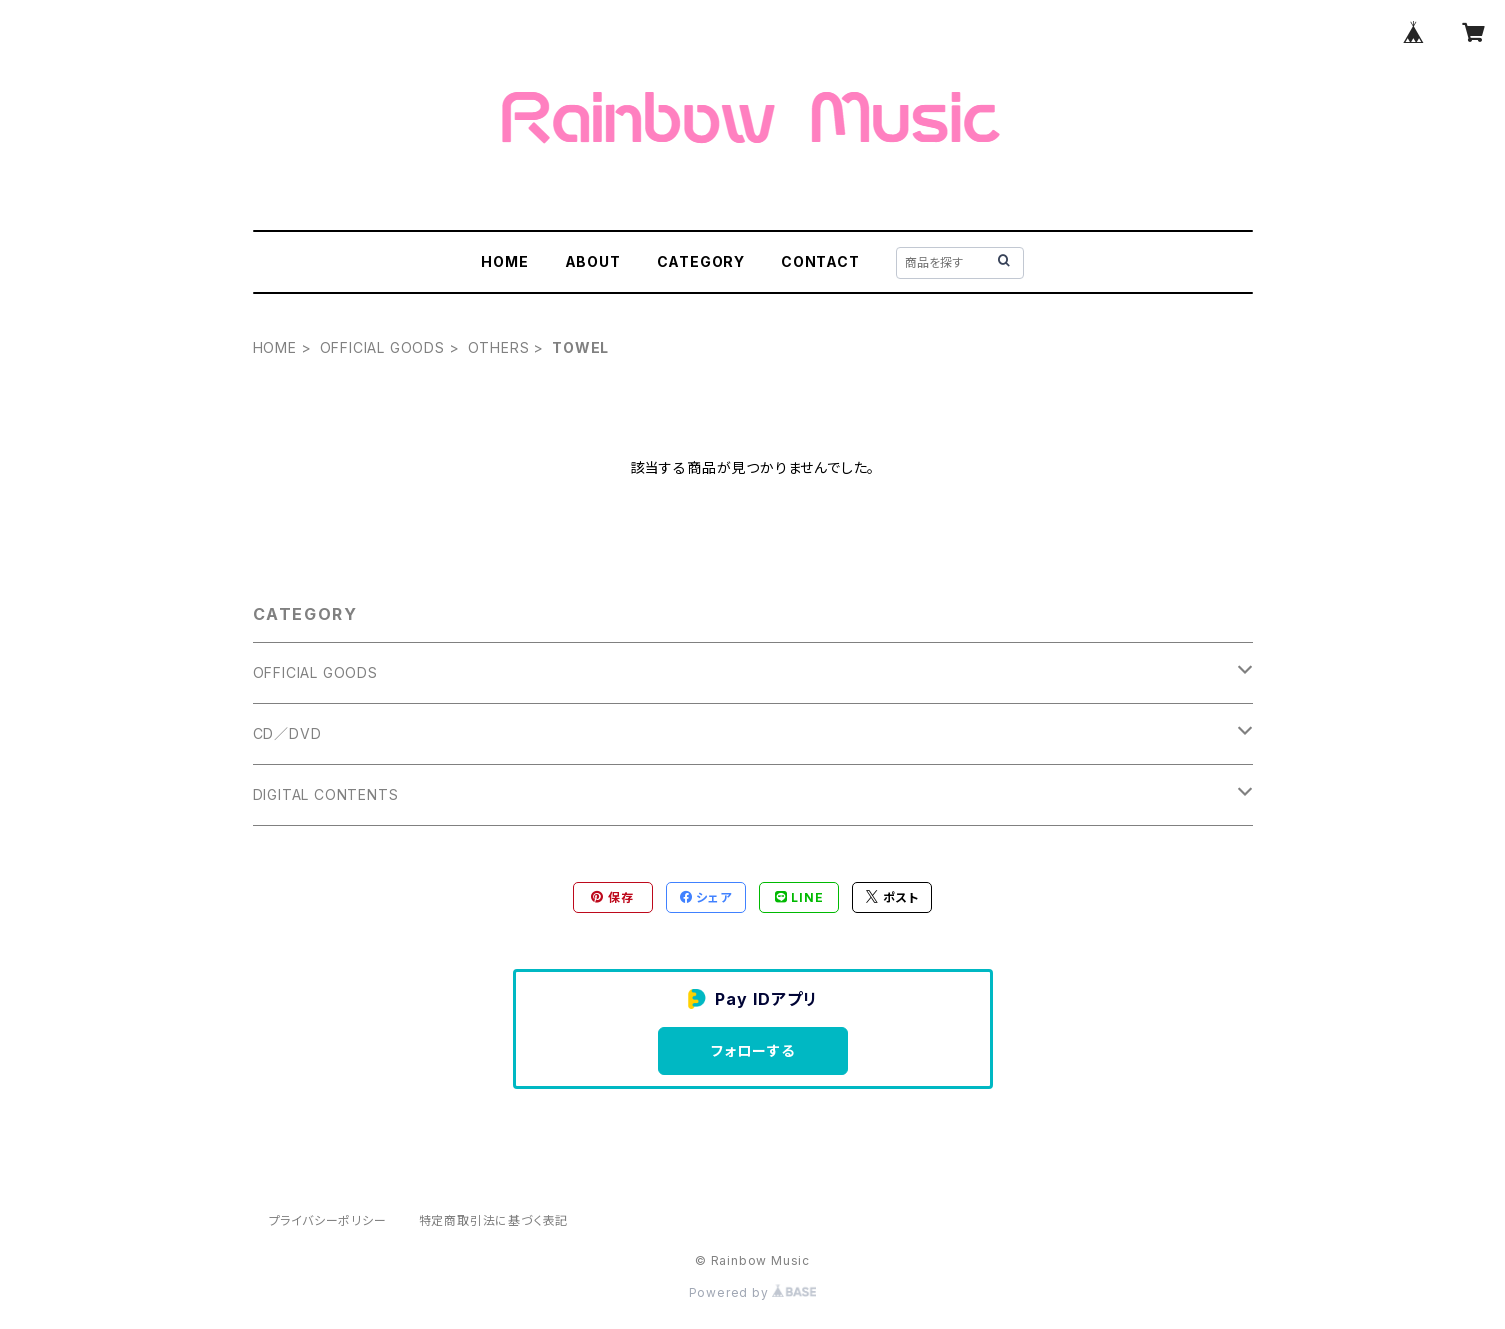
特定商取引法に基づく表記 (494, 1220)
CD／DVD (287, 733)
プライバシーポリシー (328, 1220)
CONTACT (820, 261)
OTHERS (499, 347)
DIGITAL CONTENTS (326, 794)
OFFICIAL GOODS (382, 347)
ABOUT (593, 261)
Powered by (753, 1292)
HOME (504, 261)
